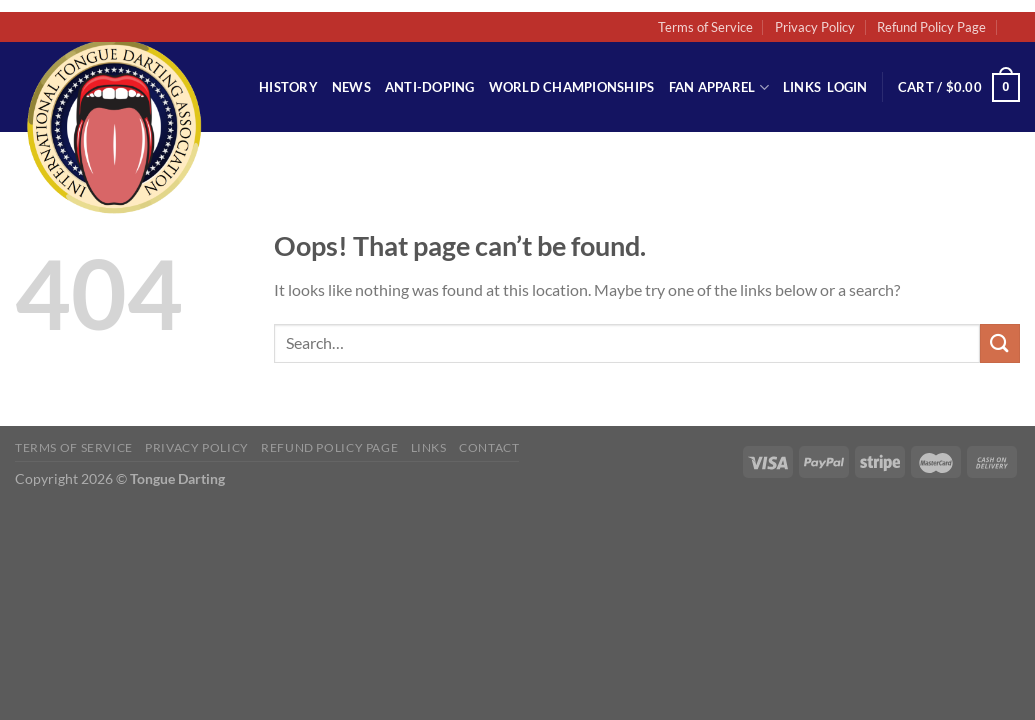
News (351, 87)
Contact (489, 447)
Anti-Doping (430, 87)
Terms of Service (705, 27)
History (288, 87)
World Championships (572, 87)
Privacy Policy (815, 27)
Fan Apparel (719, 87)
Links (802, 87)
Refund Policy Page (931, 27)
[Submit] (1000, 343)
